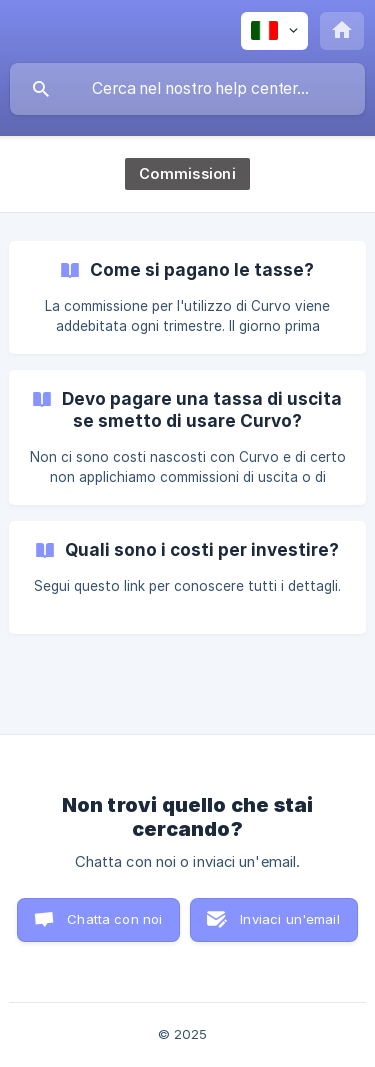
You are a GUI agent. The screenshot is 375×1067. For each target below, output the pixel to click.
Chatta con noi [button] (114, 919)
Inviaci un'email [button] (289, 919)
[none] (274, 31)
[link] (187, 297)
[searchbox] (187, 89)
